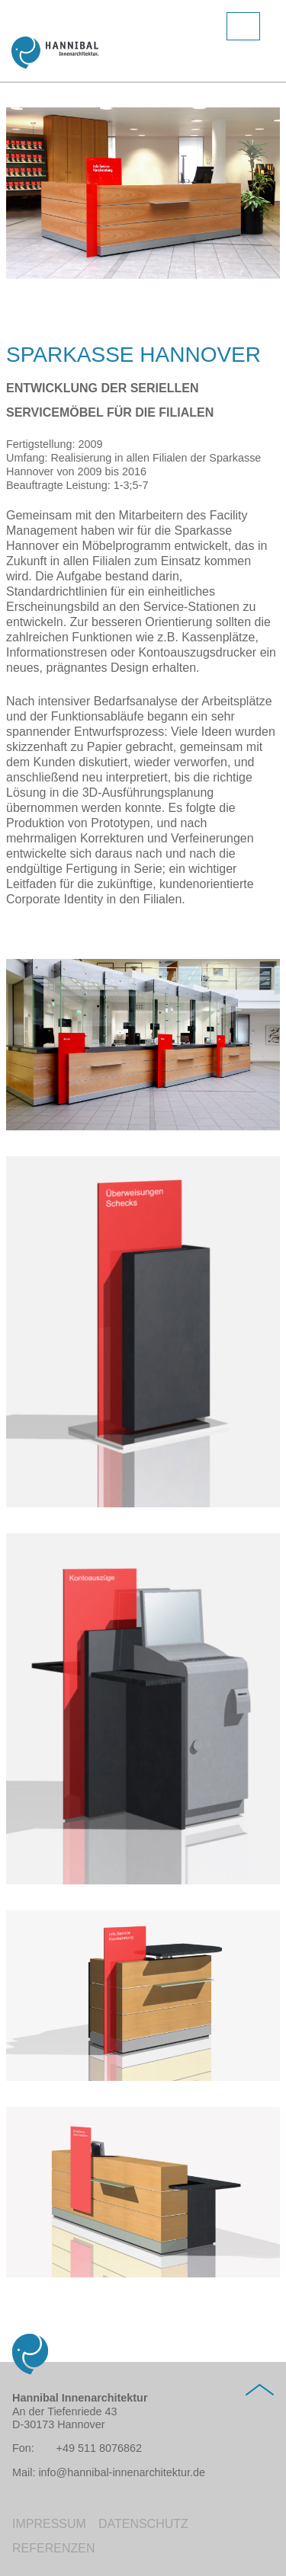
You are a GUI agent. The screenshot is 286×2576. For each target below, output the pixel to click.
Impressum (49, 2523)
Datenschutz (143, 2523)
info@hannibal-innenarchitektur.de (121, 2472)
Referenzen (53, 2548)
